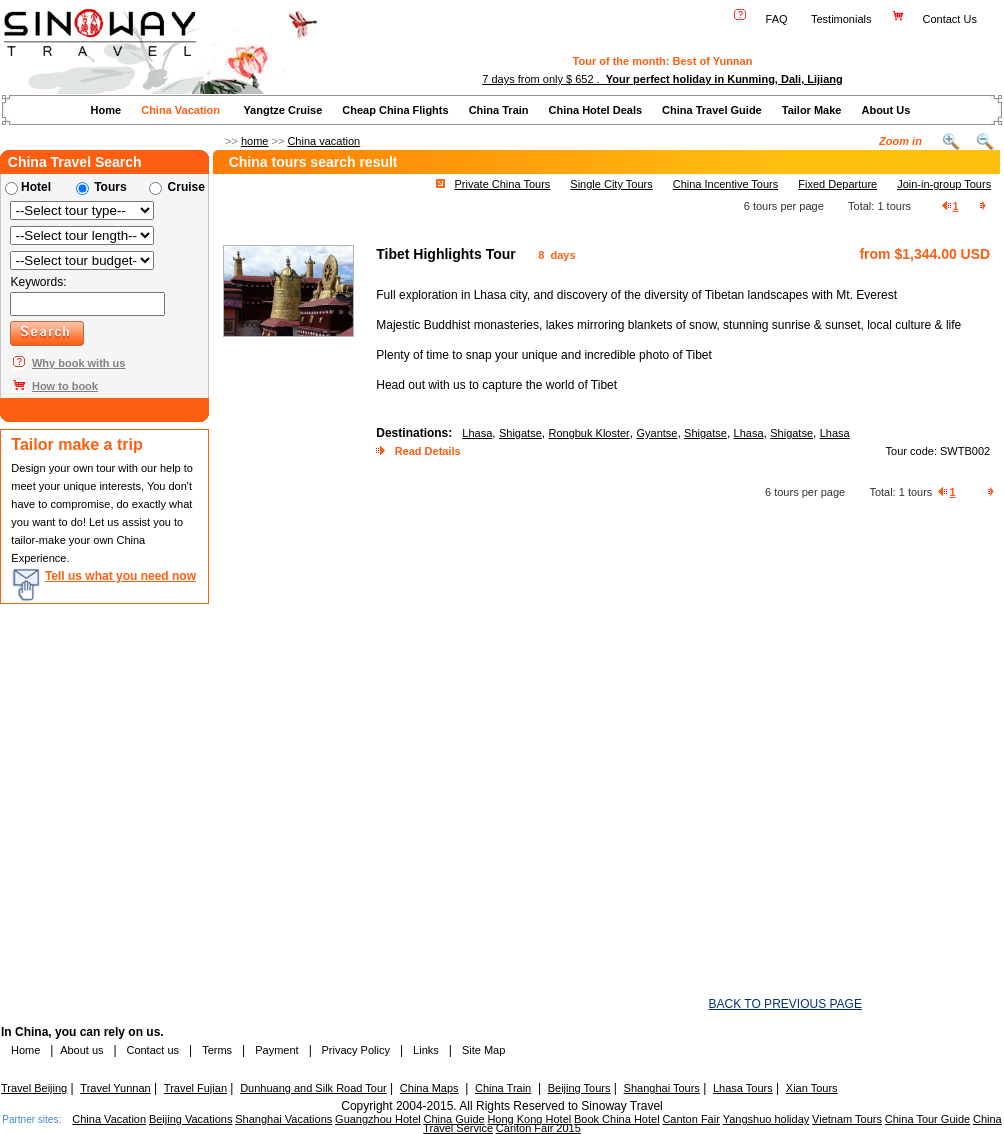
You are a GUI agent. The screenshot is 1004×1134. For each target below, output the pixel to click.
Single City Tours (611, 184)
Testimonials (841, 19)
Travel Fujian (195, 1088)
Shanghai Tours (662, 1088)
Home (106, 110)
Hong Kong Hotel (529, 1119)
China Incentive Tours (726, 184)
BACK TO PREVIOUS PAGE (785, 1004)
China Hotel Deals (596, 110)
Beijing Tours (579, 1088)
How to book (65, 386)
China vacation (323, 141)
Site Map (483, 1050)
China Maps (429, 1088)
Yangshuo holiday (766, 1119)
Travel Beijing (34, 1088)
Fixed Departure (837, 184)
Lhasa (477, 433)
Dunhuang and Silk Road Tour (313, 1088)
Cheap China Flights (395, 110)
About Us (885, 110)
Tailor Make (812, 110)
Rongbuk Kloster (588, 433)
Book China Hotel (617, 1119)
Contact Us (951, 19)
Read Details (428, 451)
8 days (555, 255)
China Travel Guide (712, 110)
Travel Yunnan (115, 1088)
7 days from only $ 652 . (662, 79)
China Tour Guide (927, 1119)
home (255, 141)
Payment (276, 1050)
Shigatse (520, 433)
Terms (217, 1050)
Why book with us (79, 363)
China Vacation (180, 110)
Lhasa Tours (743, 1088)
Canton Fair (690, 1119)
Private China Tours (503, 184)
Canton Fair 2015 (538, 1128)
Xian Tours (812, 1088)
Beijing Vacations (191, 1119)
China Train (499, 110)
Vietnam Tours (847, 1119)
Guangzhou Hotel (378, 1119)
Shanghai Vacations (283, 1119)
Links (426, 1050)
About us (81, 1050)
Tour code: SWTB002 (938, 451)
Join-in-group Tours (944, 184)
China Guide (453, 1119)
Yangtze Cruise (282, 110)
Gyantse (656, 433)
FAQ (777, 19)
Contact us (151, 1050)
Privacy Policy (354, 1050)
